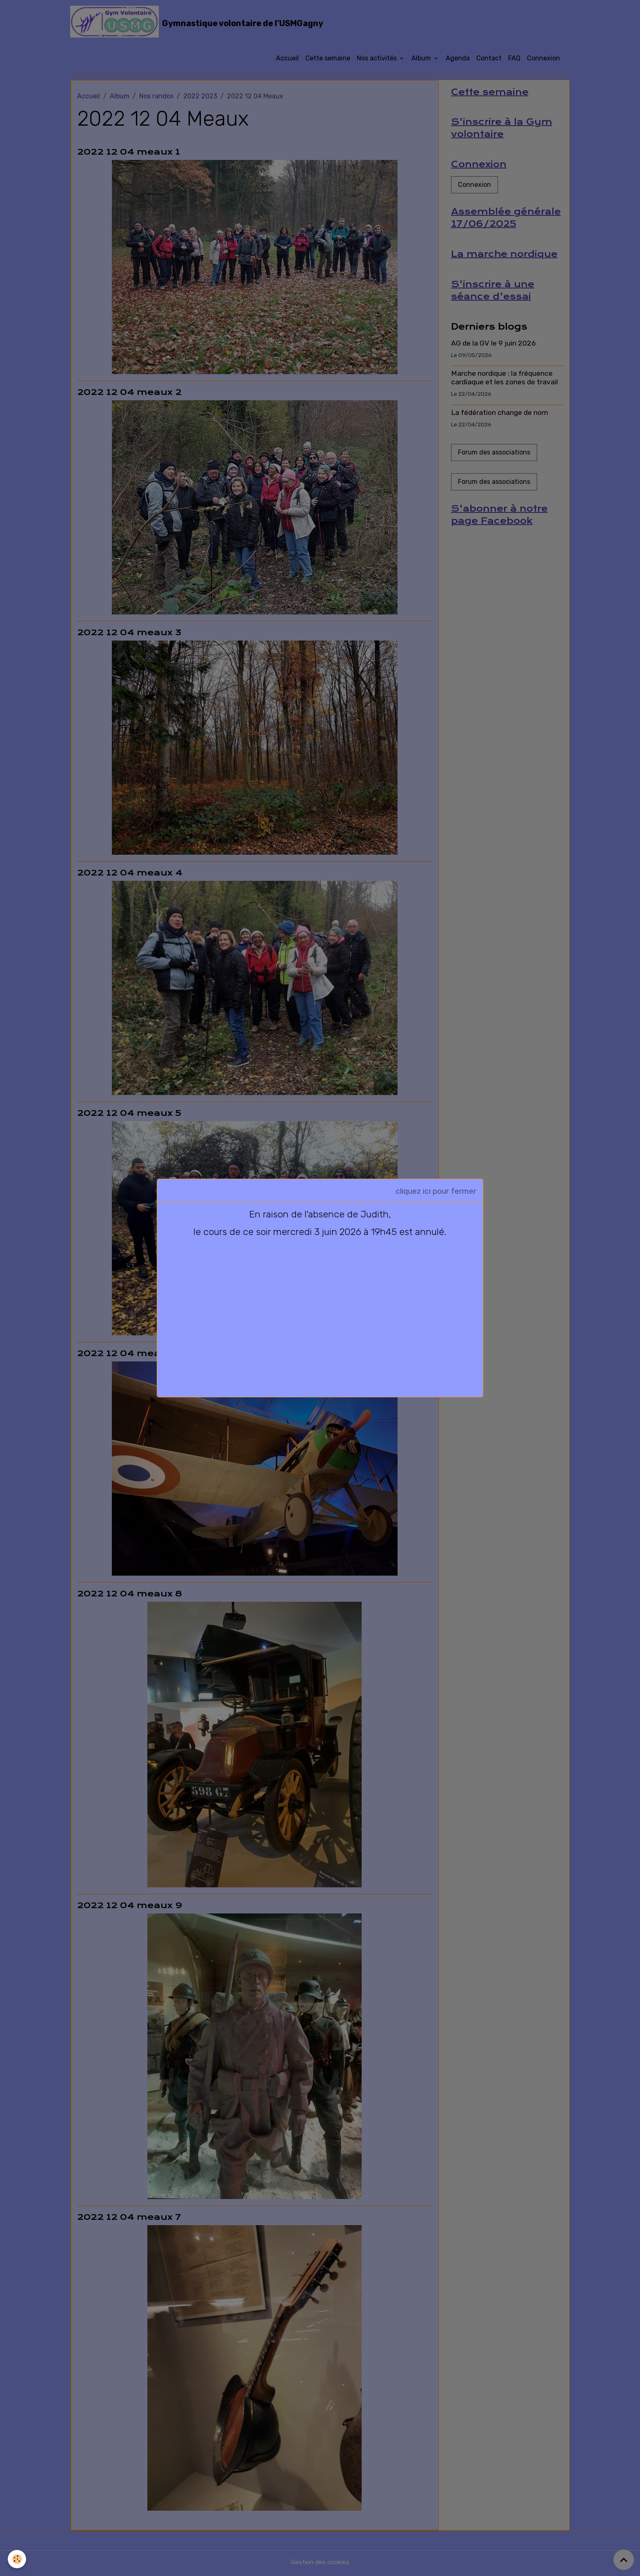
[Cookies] (17, 2559)
